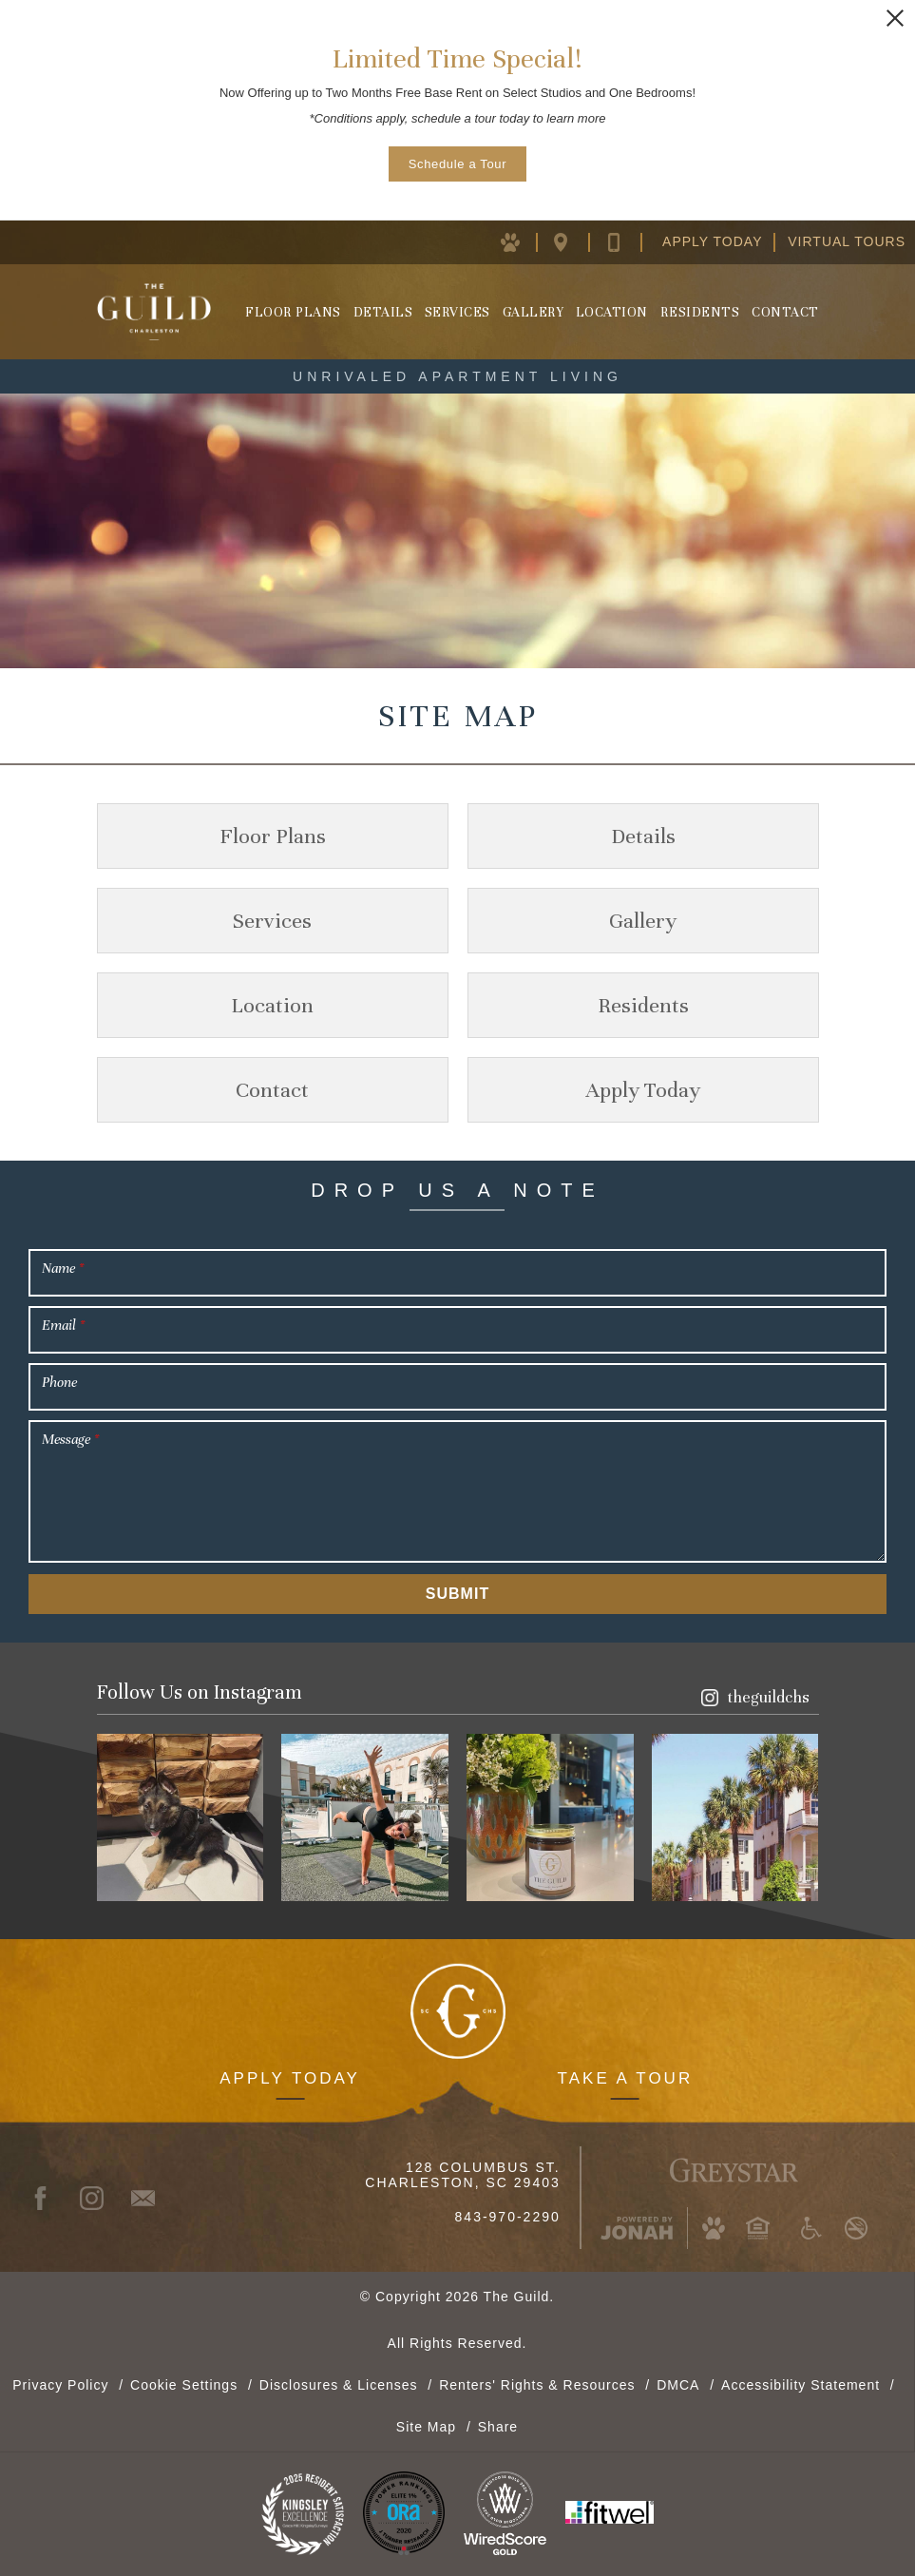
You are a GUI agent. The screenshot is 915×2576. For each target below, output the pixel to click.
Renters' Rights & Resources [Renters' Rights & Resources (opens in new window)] (537, 2384)
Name (63, 1268)
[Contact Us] (629, 241)
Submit (457, 1594)
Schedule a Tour (457, 164)
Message (70, 1439)
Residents (700, 312)
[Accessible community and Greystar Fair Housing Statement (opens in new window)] (811, 2228)
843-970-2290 (508, 2216)
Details (383, 312)
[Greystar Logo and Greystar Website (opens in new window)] (734, 2167)
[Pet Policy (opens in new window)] (522, 241)
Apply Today (712, 241)
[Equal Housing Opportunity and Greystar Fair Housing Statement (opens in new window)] (757, 2228)
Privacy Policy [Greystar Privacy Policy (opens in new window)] (60, 2384)
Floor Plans (293, 312)
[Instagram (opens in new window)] (755, 1697)
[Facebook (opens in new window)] (49, 2198)
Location (612, 312)
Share (498, 2425)
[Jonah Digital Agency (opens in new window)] (636, 2228)
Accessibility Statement (800, 2384)
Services (457, 312)
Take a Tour (626, 2077)
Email (63, 1325)
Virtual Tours (846, 241)
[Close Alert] (895, 18)
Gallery (533, 312)
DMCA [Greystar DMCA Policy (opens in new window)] (678, 2384)
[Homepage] (154, 312)
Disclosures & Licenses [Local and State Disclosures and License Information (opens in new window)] (338, 2384)
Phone (59, 1382)
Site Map (426, 2425)
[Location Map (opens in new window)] (575, 241)
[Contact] (152, 2198)
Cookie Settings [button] (184, 2384)
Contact (785, 312)
